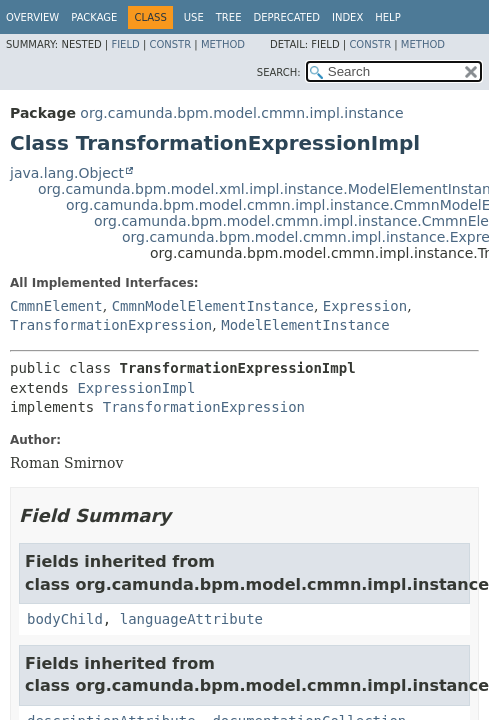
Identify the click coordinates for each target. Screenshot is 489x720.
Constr (170, 44)
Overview (32, 17)
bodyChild (65, 619)
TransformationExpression (111, 325)
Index (347, 17)
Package (94, 17)
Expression (365, 306)
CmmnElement (56, 306)
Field (125, 44)
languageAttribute (191, 619)
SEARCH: (279, 72)
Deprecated (286, 17)
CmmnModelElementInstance (213, 306)
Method (223, 44)
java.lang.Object (67, 173)
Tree (229, 17)
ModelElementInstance (305, 325)
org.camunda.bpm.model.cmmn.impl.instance (241, 113)
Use (194, 17)
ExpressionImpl (136, 388)
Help (387, 17)
